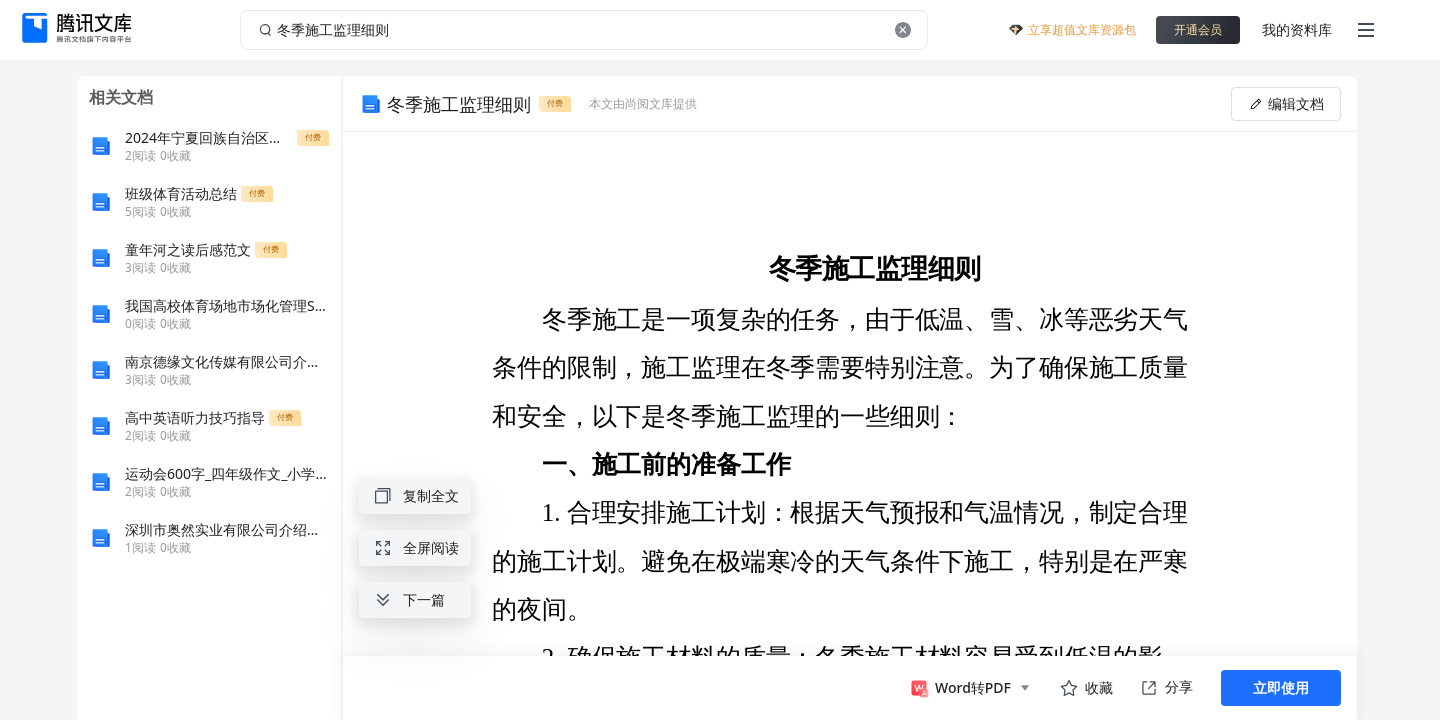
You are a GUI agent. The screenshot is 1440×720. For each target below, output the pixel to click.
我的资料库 (1297, 29)
